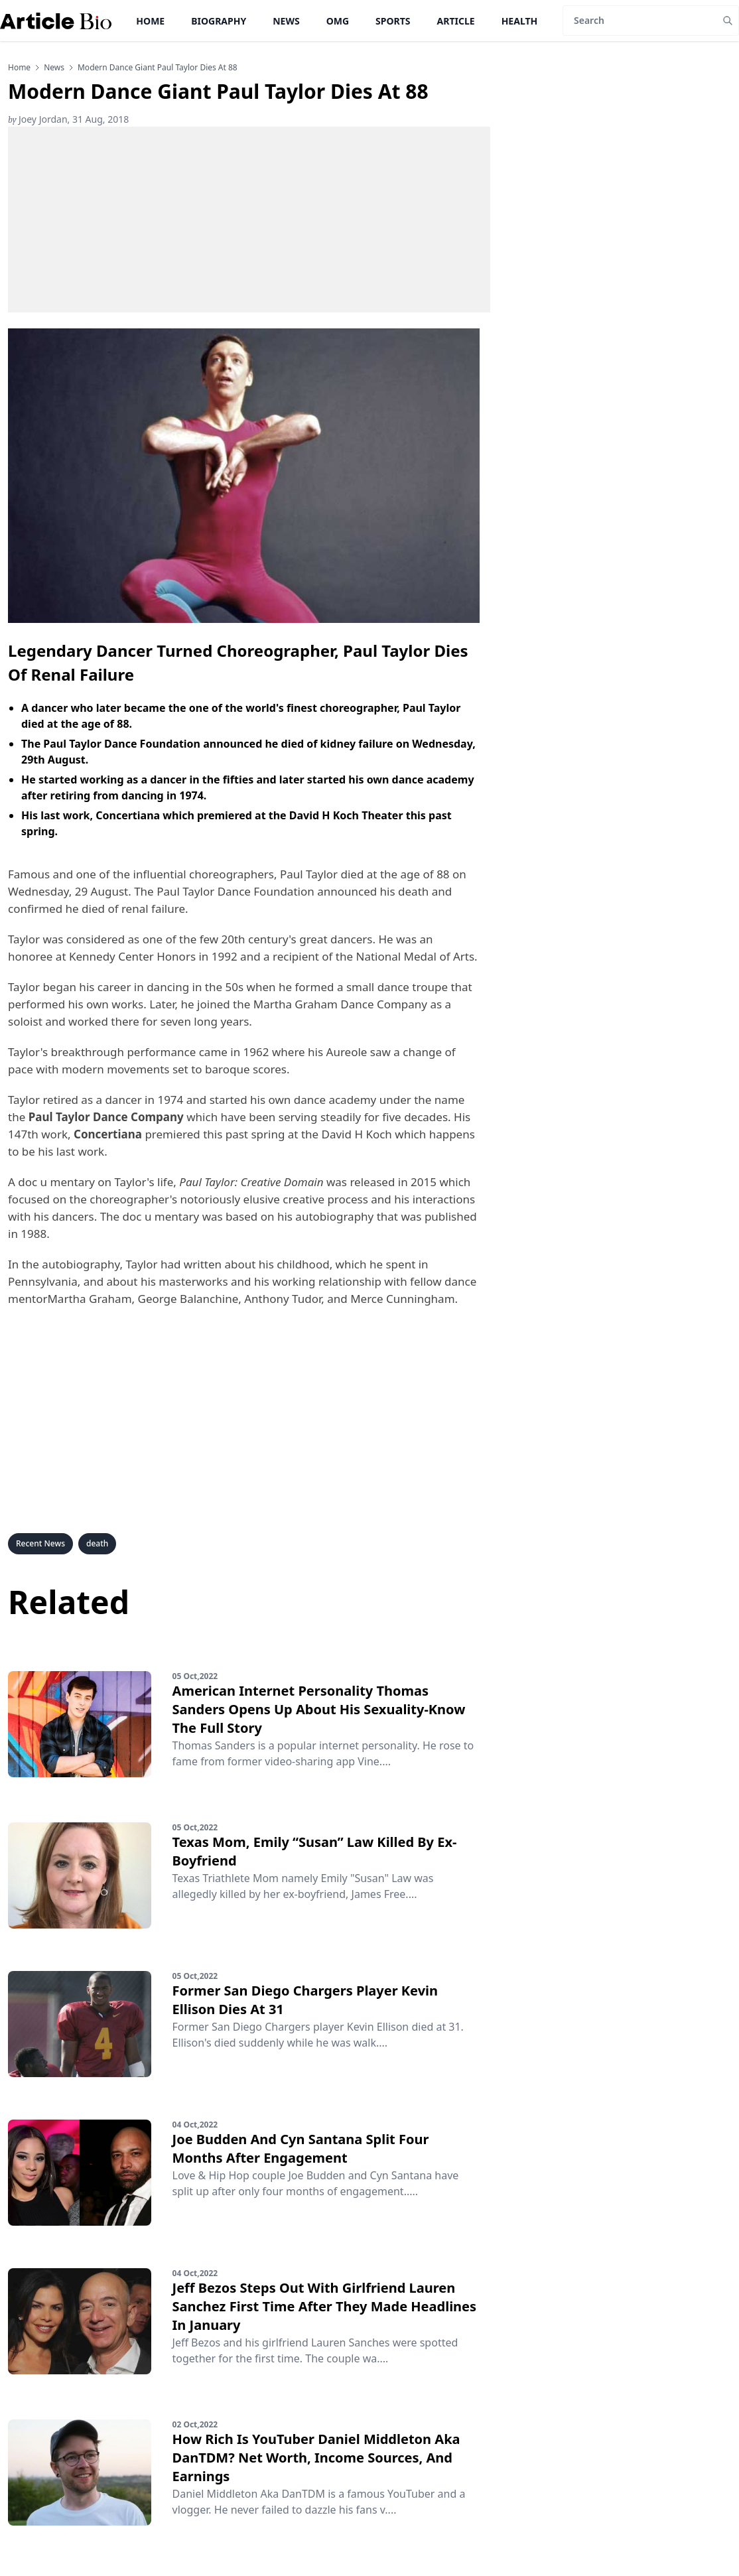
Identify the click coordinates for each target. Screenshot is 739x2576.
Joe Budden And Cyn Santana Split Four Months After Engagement (300, 2148)
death (97, 1543)
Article (456, 21)
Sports (392, 21)
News (286, 21)
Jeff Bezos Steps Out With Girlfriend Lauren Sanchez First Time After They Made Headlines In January (324, 2306)
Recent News (40, 1543)
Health (520, 21)
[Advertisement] (249, 219)
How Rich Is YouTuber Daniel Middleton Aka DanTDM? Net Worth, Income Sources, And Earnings (316, 2457)
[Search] (640, 20)
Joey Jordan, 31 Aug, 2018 (68, 119)
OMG (337, 21)
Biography (218, 21)
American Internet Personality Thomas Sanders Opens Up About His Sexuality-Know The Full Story (319, 1709)
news (54, 67)
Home (150, 21)
